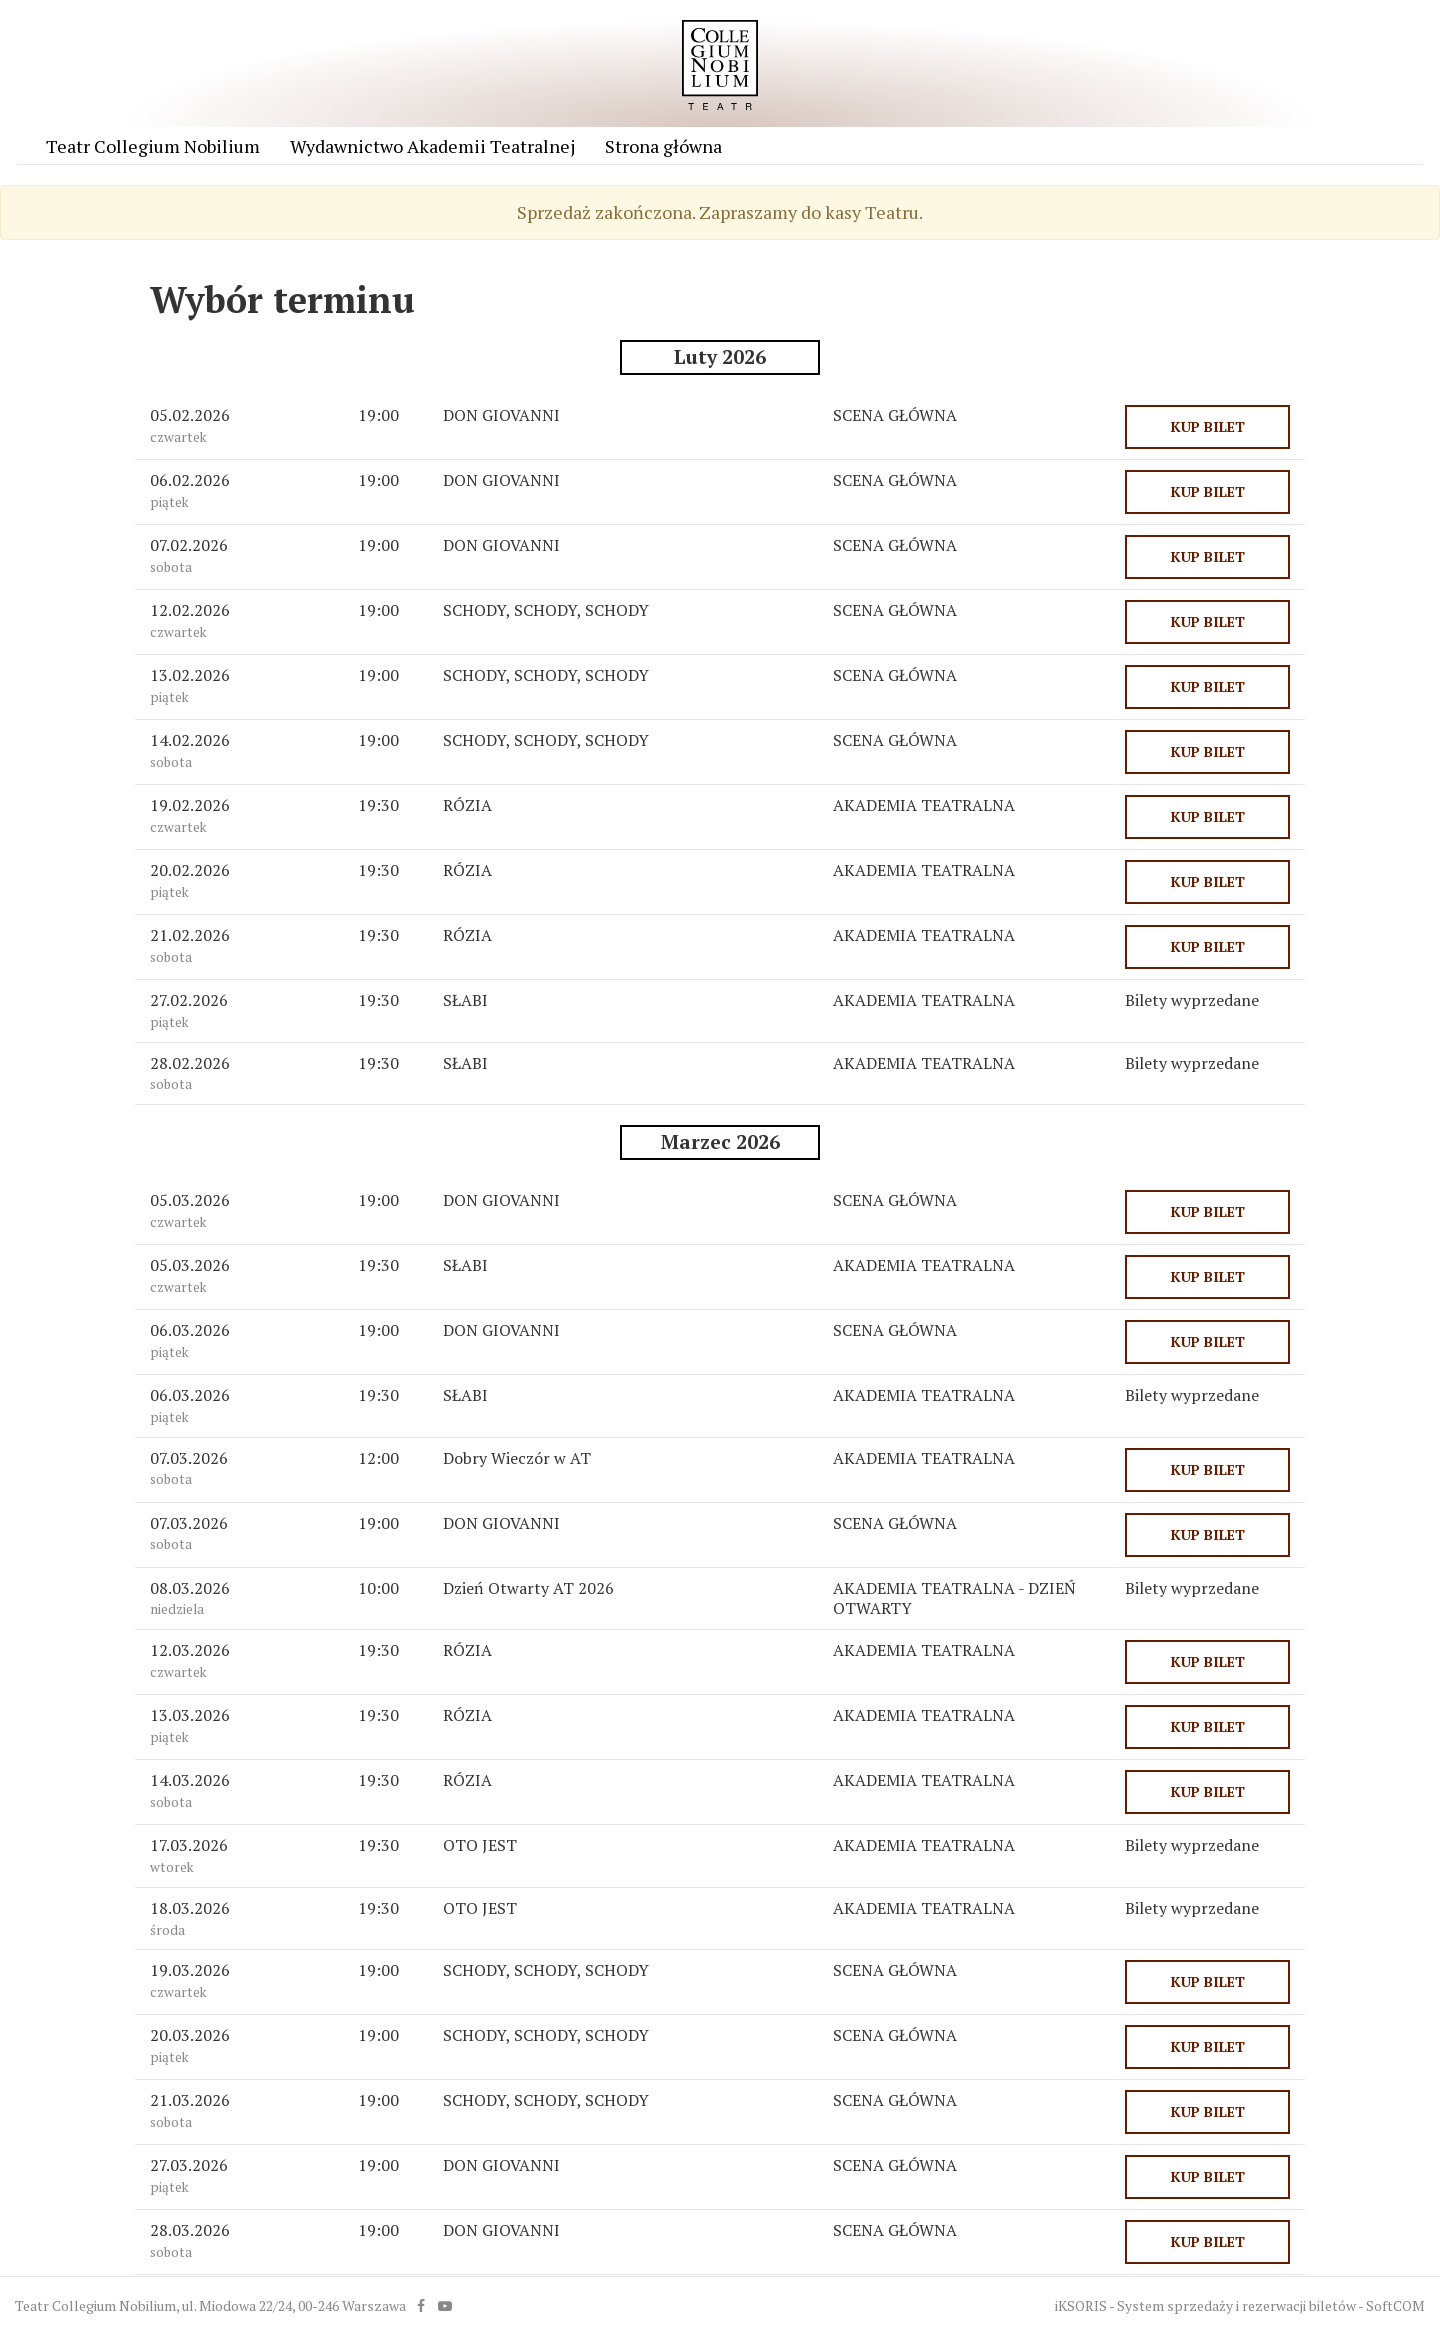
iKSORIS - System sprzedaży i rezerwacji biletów (1205, 2305)
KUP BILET (1208, 426)
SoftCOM (1395, 2305)
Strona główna (663, 146)
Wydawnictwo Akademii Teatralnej (432, 146)
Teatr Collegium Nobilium (153, 146)
